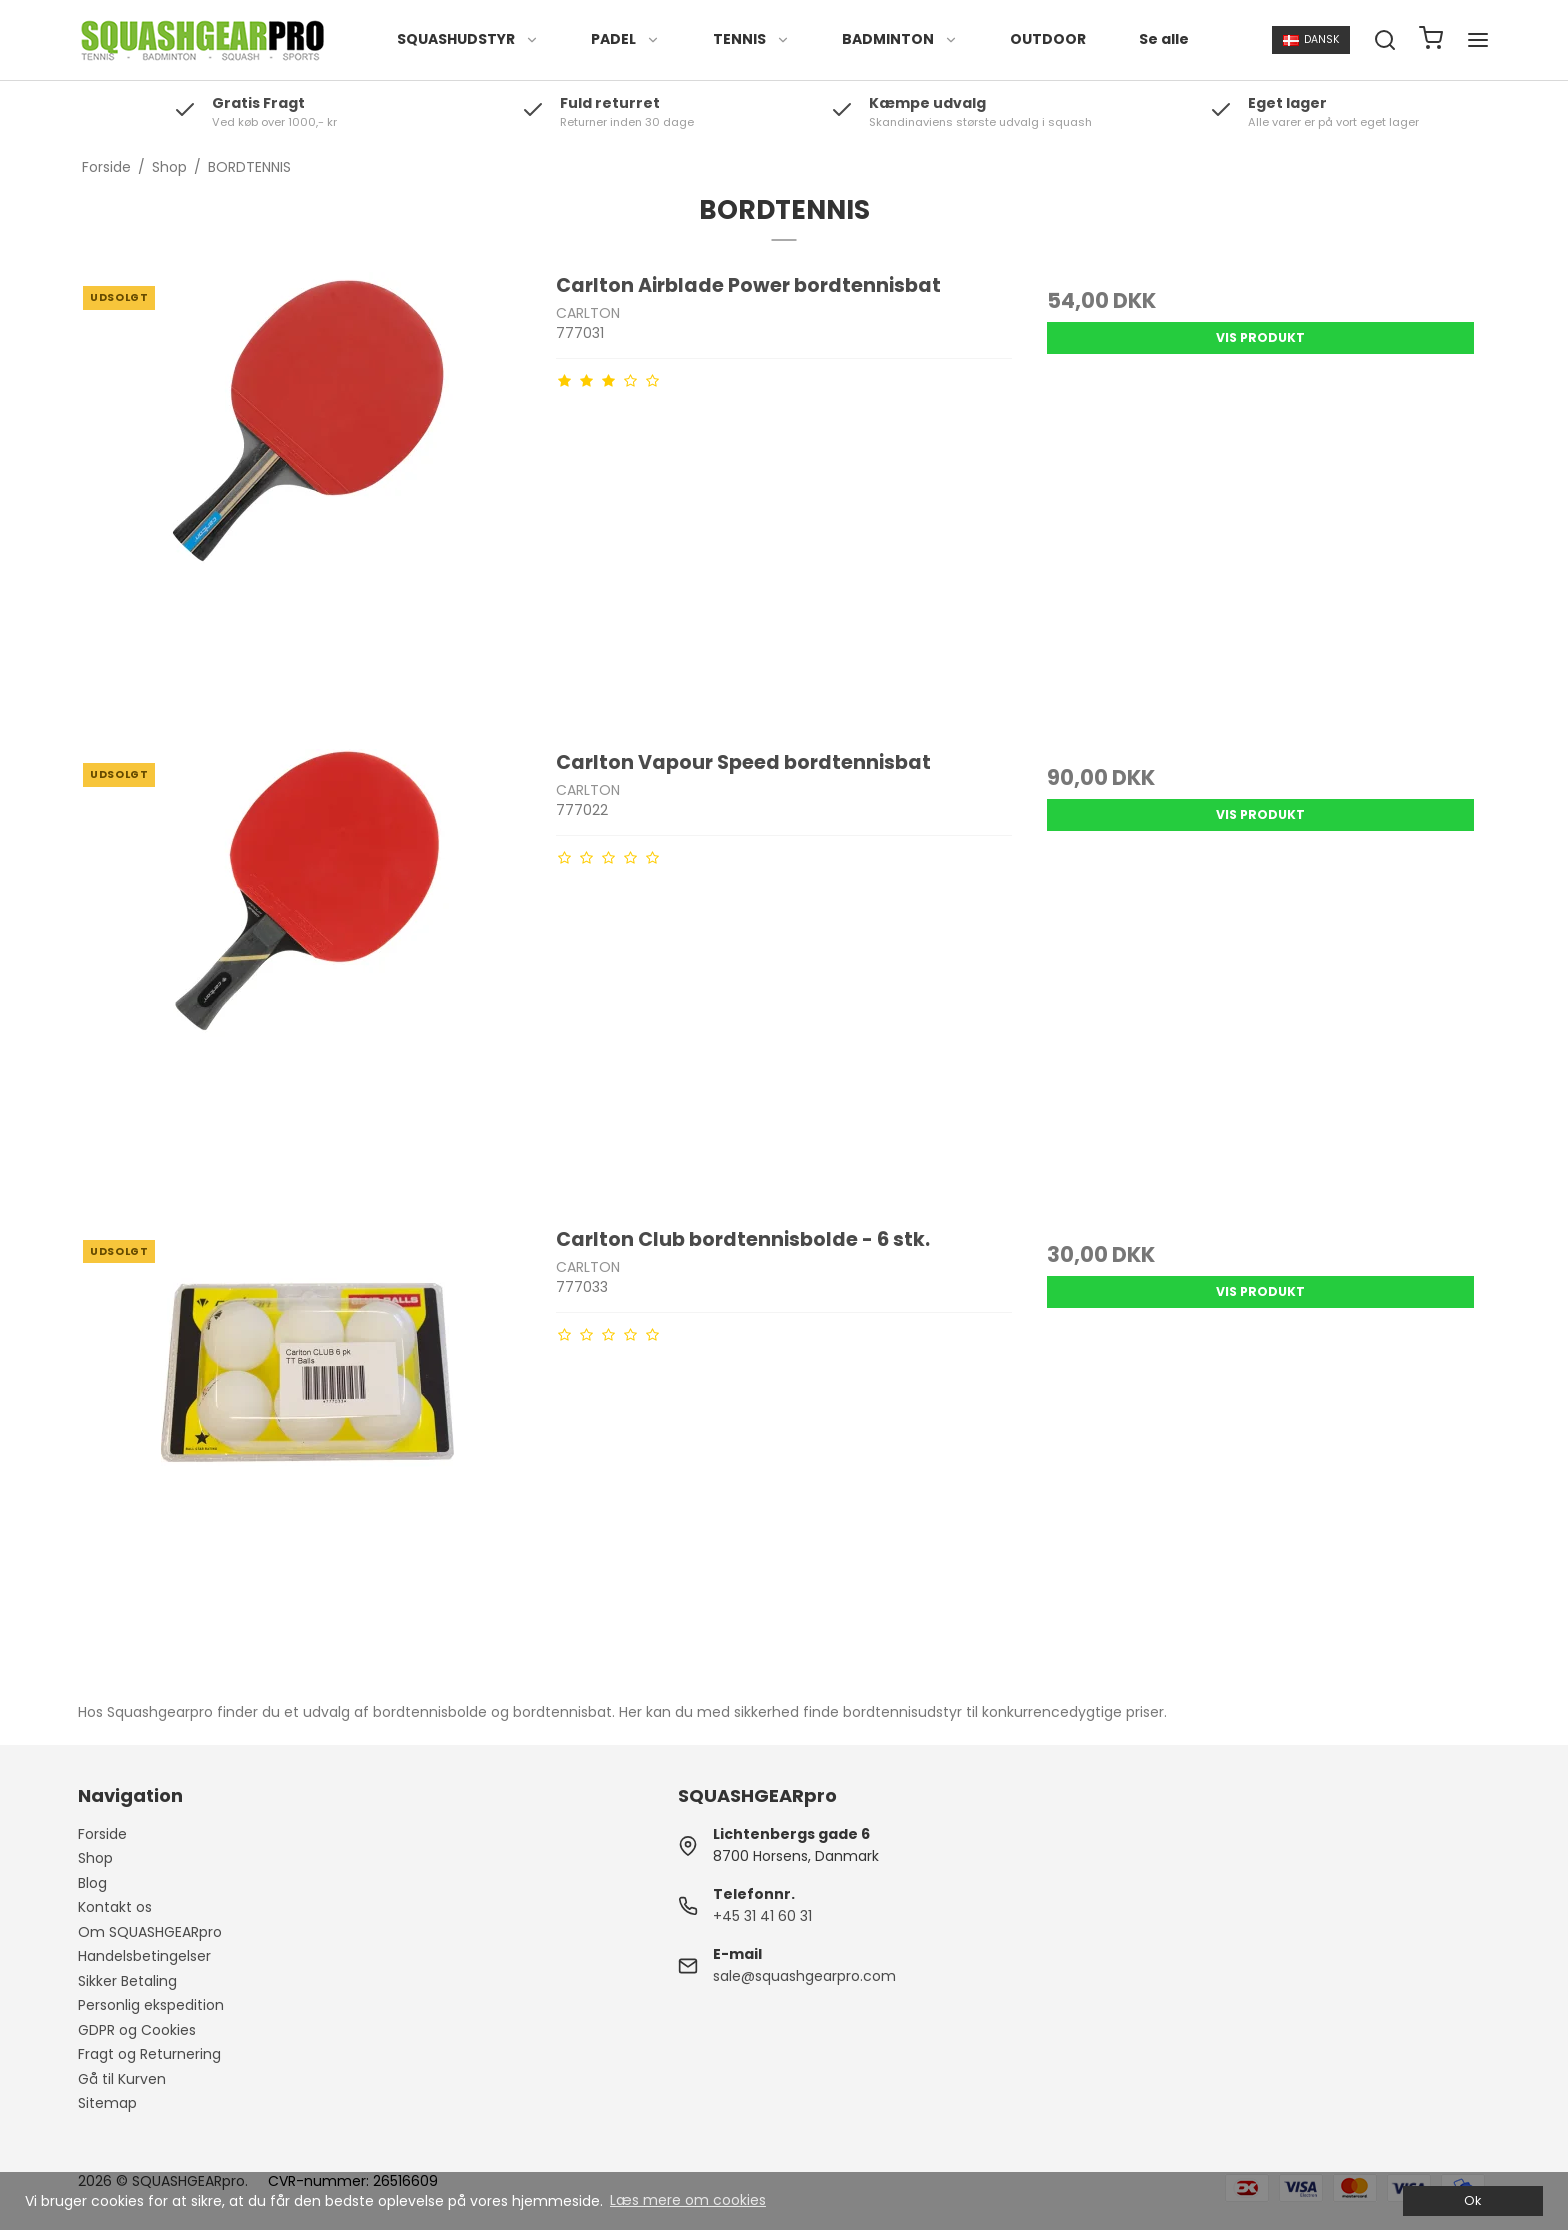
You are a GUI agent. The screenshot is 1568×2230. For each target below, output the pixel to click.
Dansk (1311, 39)
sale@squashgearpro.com (804, 1976)
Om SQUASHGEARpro (150, 1932)
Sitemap (107, 2103)
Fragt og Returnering (149, 2054)
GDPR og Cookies (137, 2030)
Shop (95, 1858)
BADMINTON (900, 39)
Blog (92, 1883)
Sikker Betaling (127, 1981)
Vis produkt (1260, 337)
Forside (102, 1834)
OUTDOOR (1048, 39)
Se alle (1164, 39)
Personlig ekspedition (151, 2005)
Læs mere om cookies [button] (688, 2200)
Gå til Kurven (122, 2079)
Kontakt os (115, 1907)
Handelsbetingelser (144, 1956)
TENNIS (751, 39)
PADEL (625, 39)
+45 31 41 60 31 (762, 1916)
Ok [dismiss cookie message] (1472, 2200)
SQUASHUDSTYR (468, 39)
